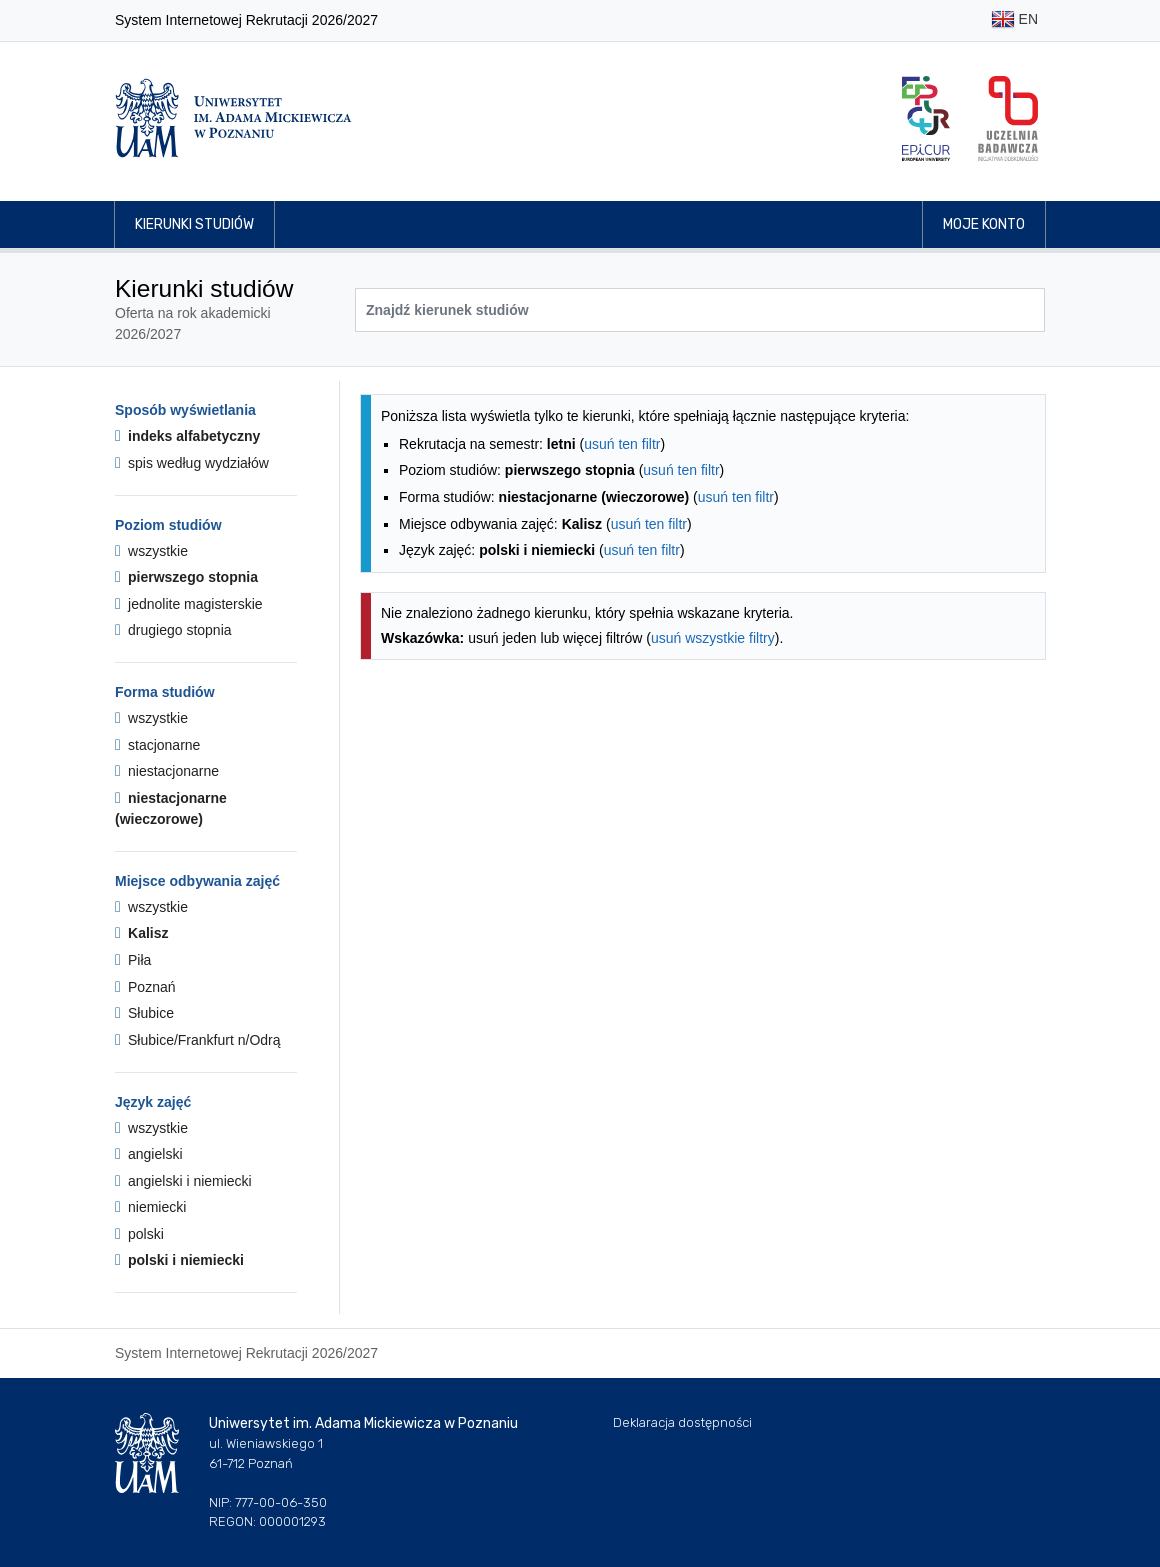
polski (139, 1234)
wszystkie (151, 551)
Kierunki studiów (194, 224)
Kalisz (141, 933)
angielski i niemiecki (183, 1181)
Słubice (144, 1013)
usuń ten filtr (622, 444)
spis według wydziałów (192, 463)
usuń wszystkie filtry (713, 638)
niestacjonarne (167, 771)
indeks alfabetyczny (187, 436)
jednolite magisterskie (189, 604)
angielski (149, 1154)
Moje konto (984, 224)
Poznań (145, 987)
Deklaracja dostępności (682, 1422)
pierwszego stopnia (186, 577)
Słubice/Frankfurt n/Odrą (198, 1040)
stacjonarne (157, 745)
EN (1014, 20)
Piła (133, 960)
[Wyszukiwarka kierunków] (700, 310)
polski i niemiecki (179, 1260)
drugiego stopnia (173, 630)
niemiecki (150, 1207)
